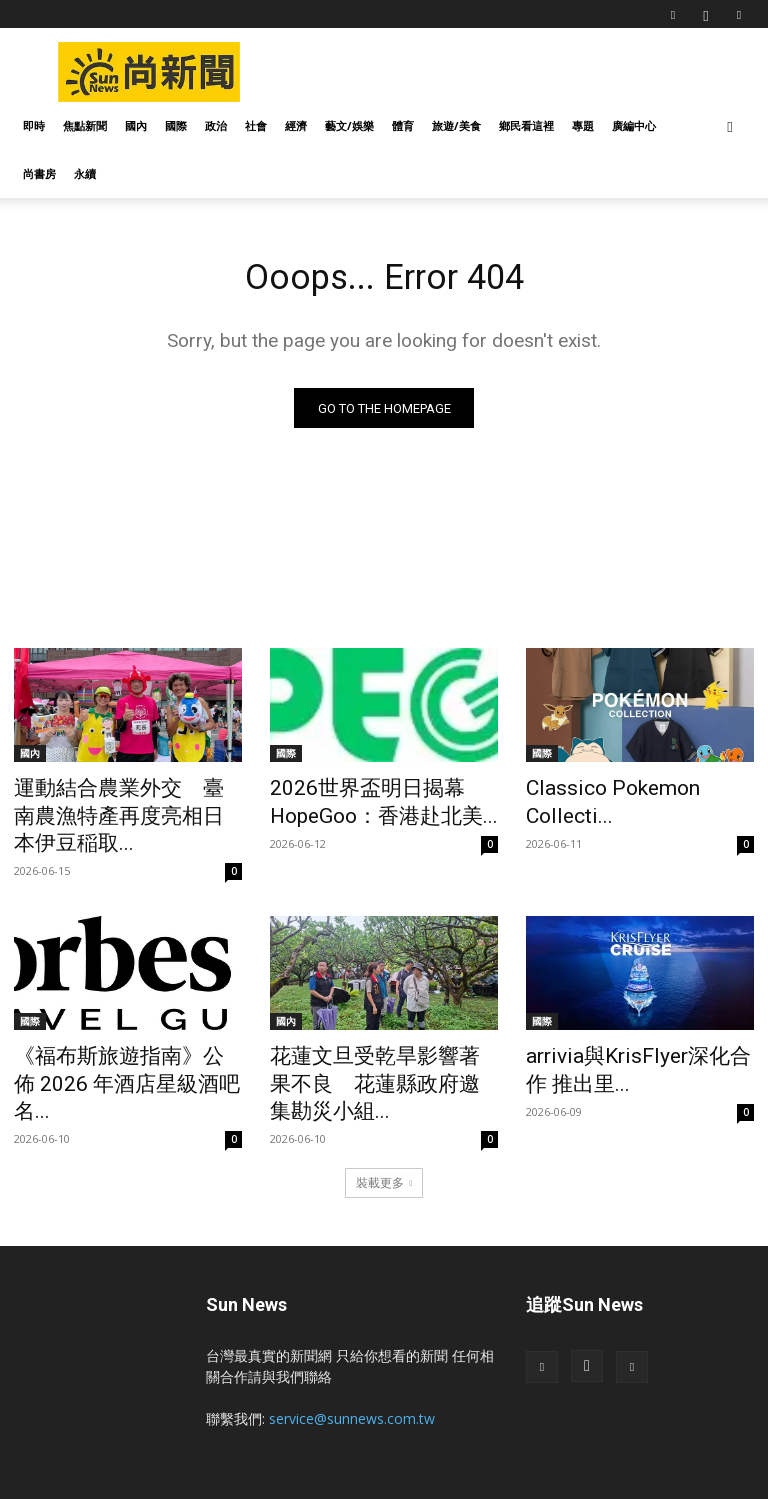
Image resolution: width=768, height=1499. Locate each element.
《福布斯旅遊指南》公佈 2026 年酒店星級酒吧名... (110, 1033)
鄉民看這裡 (526, 125)
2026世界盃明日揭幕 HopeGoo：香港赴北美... (362, 802)
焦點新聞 (85, 125)
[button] (730, 126)
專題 (583, 125)
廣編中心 (634, 125)
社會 (256, 125)
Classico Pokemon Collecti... (632, 791)
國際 (176, 125)
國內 (136, 125)
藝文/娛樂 (349, 125)
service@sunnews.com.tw (352, 1348)
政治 (216, 125)
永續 (85, 173)
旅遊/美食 (456, 125)
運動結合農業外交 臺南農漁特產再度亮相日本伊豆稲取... (124, 802)
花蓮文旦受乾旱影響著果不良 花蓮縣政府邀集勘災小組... (389, 1033)
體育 (403, 125)
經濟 (296, 125)
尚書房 (39, 173)
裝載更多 (384, 1112)
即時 (34, 125)
